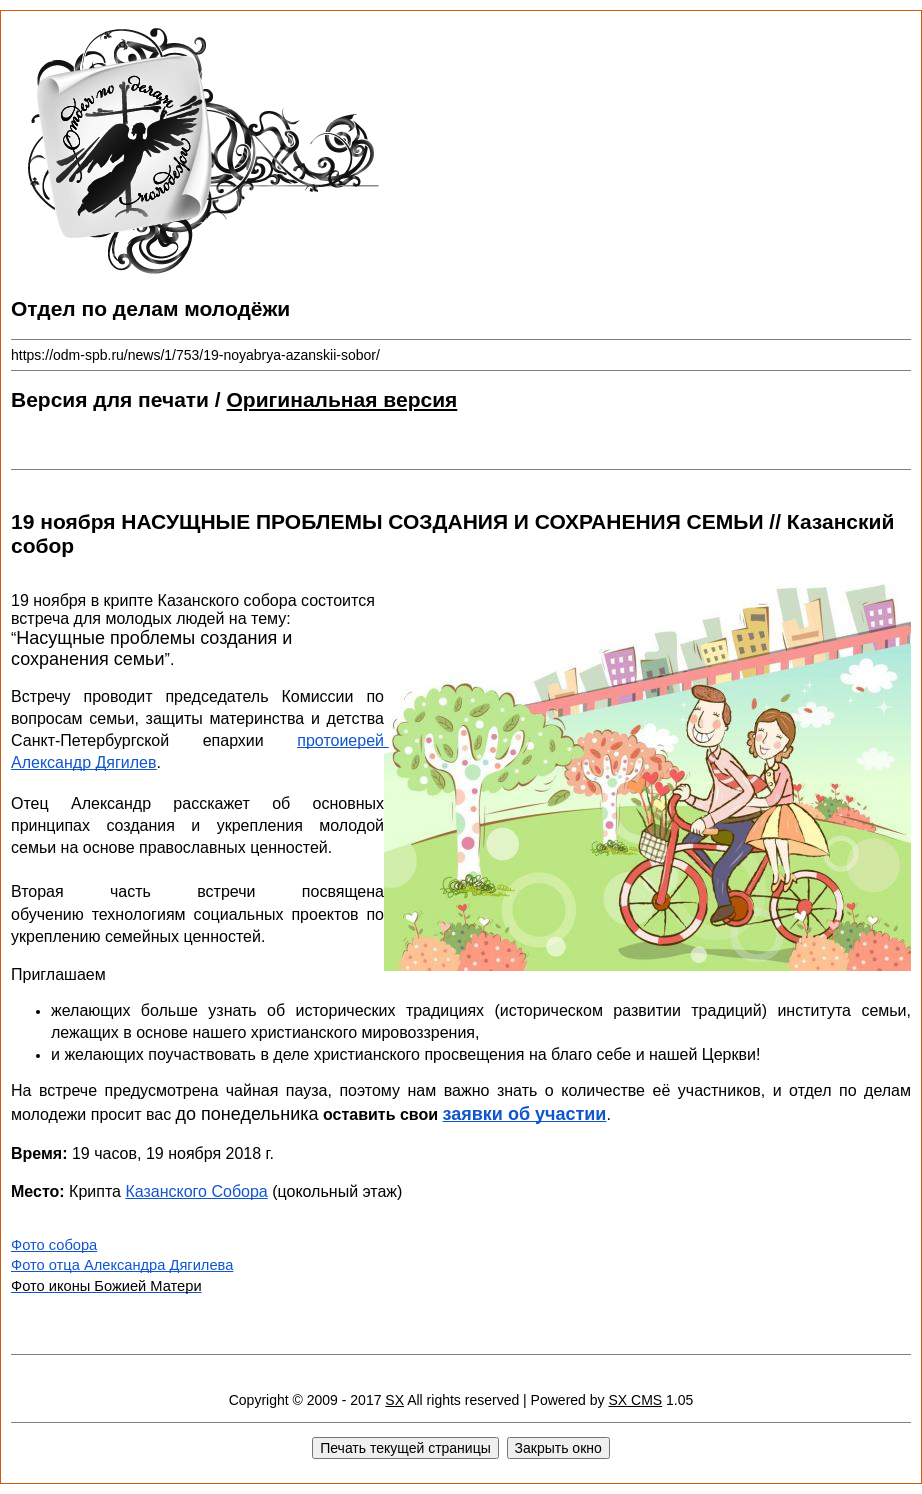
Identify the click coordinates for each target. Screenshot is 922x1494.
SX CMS (635, 1400)
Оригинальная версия (342, 399)
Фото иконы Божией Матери (106, 1286)
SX (394, 1400)
